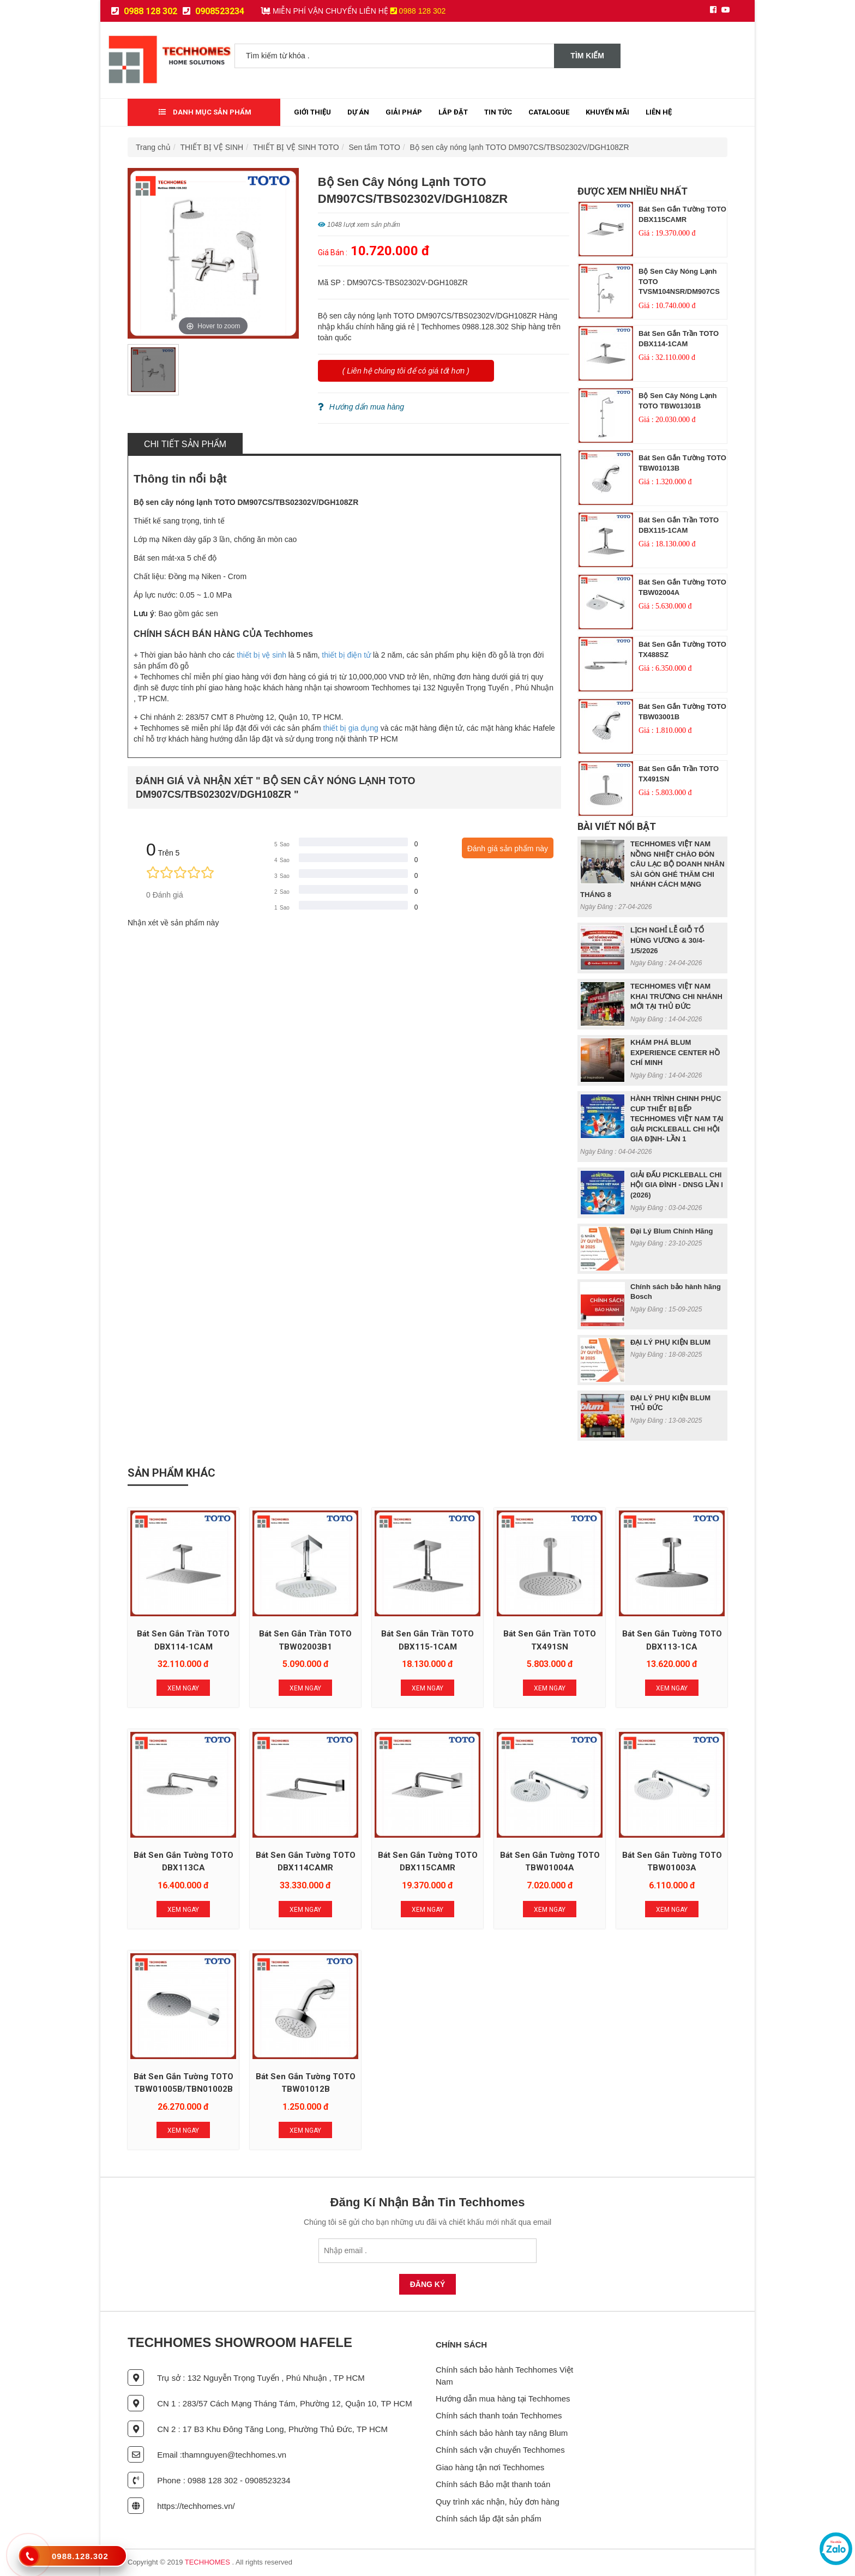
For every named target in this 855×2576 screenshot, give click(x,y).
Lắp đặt (453, 112)
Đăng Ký (427, 2284)
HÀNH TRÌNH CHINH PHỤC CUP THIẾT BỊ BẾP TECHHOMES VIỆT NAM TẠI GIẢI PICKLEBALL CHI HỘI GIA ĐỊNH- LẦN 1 (676, 1118)
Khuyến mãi (607, 112)
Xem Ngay (183, 1688)
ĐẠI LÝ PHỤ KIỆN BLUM (670, 1342)
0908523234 (213, 11)
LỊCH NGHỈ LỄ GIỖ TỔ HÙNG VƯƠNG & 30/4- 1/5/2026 (667, 940)
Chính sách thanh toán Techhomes (499, 2415)
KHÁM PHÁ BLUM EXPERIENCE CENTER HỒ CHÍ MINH (675, 1052)
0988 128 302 (144, 11)
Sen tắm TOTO (374, 147)
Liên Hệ (659, 112)
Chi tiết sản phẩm (185, 444)
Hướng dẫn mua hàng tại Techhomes (503, 2398)
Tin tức (498, 112)
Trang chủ (153, 147)
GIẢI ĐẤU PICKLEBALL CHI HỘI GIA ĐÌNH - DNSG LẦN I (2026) (676, 1185)
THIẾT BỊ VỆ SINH (212, 147)
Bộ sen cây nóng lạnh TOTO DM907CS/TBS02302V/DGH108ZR (519, 147)
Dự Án (358, 112)
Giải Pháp (404, 112)
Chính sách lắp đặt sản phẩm (488, 2518)
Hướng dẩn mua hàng (361, 406)
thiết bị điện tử (346, 655)
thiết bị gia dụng (350, 728)
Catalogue (548, 112)
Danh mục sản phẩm (205, 112)
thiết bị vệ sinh (261, 655)
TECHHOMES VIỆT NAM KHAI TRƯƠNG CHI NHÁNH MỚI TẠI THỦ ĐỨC (676, 996)
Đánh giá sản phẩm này (507, 848)
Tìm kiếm (587, 55)
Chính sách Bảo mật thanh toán (493, 2484)
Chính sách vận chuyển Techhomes (500, 2449)
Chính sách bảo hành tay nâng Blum (502, 2432)
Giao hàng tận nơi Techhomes (490, 2467)
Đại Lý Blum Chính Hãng (671, 1231)
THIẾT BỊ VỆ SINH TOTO (296, 147)
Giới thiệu (312, 112)
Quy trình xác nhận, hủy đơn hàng (497, 2501)
